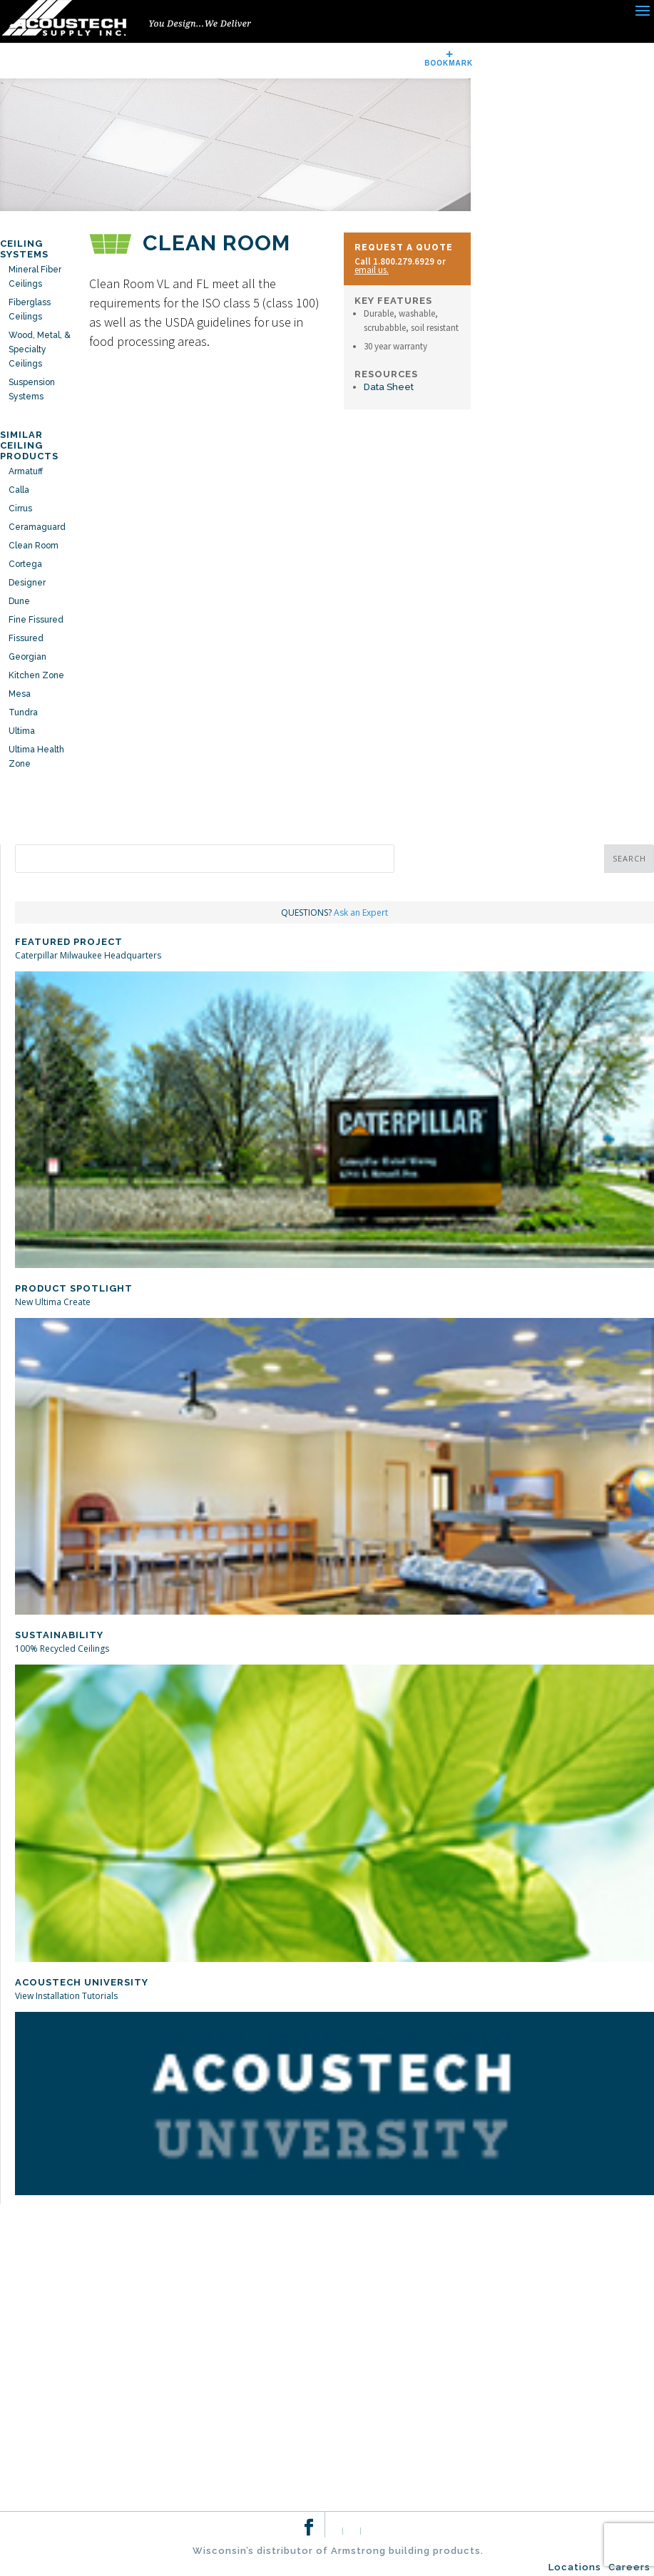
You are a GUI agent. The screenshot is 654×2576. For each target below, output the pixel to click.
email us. (371, 270)
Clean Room (33, 546)
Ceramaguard (37, 527)
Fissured (26, 638)
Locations (574, 2567)
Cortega (25, 564)
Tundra (23, 712)
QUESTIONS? (334, 912)
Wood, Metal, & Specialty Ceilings (40, 349)
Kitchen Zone (36, 675)
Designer (27, 583)
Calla (19, 490)
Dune (19, 601)
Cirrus (20, 508)
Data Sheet (389, 387)
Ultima (22, 731)
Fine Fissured (36, 620)
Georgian (27, 657)
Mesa (20, 694)
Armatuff (26, 471)
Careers (629, 2567)
